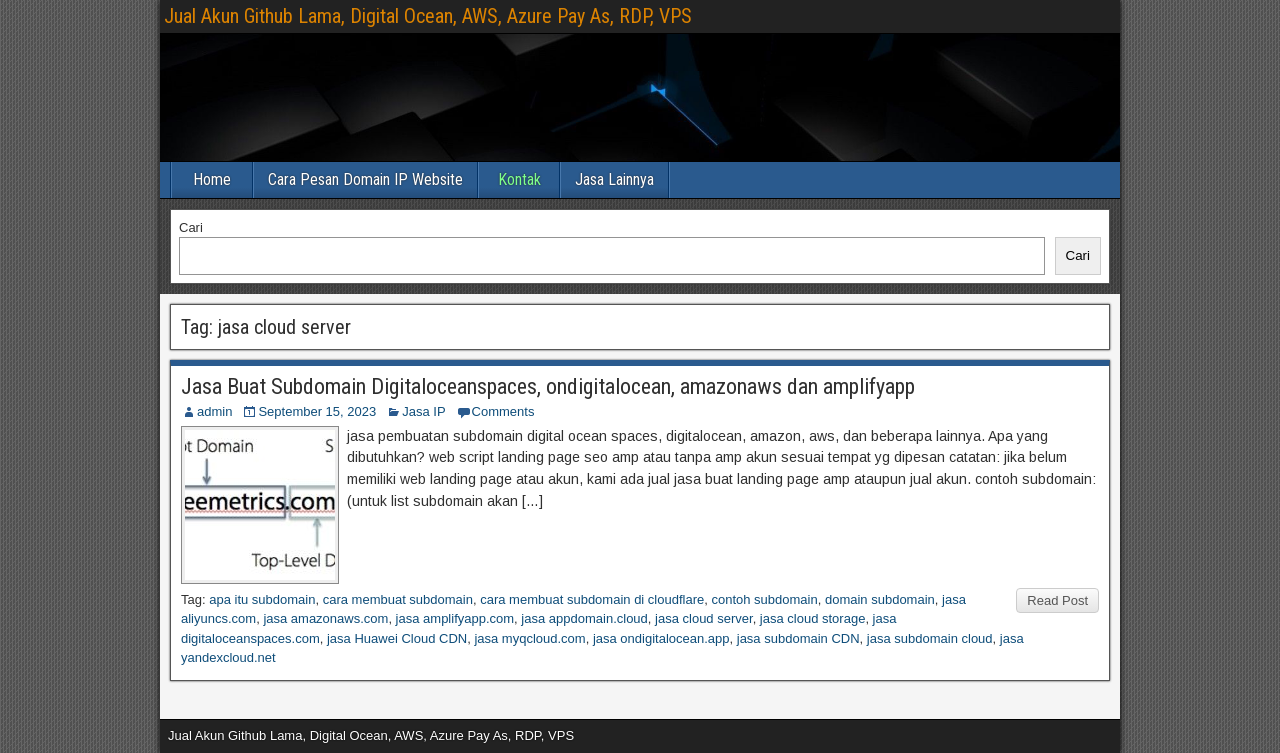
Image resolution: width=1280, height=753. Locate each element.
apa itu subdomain (262, 599)
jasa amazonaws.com (325, 618)
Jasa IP (423, 411)
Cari (191, 227)
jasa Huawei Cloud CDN (397, 638)
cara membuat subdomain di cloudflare (592, 599)
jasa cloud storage (813, 618)
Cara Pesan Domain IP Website (365, 179)
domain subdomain (880, 599)
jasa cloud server (704, 618)
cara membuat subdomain (398, 599)
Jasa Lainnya (614, 179)
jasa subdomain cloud (930, 638)
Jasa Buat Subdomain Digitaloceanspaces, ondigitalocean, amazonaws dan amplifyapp (548, 386)
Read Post (1057, 600)
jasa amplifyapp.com (455, 618)
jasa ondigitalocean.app (661, 638)
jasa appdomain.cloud (584, 618)
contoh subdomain (764, 599)
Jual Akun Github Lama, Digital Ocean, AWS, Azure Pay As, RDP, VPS (428, 16)
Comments (503, 411)
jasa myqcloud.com (529, 638)
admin (214, 411)
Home (212, 179)
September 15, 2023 (317, 411)
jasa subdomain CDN (798, 638)
